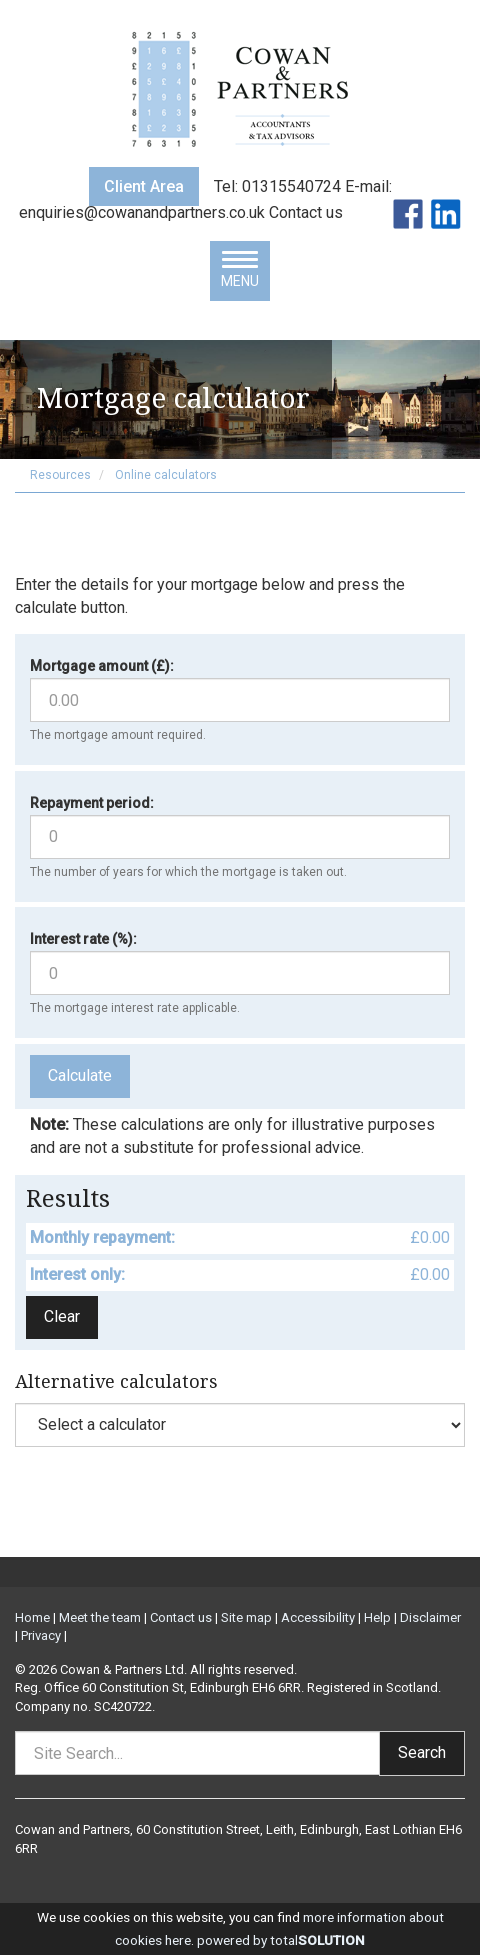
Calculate (80, 1075)
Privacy (41, 1635)
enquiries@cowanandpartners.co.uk (144, 212)
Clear (62, 1316)
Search (422, 1752)
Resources (60, 475)
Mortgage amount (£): (102, 666)
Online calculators (166, 475)
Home (32, 1617)
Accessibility (318, 1617)
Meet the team (100, 1617)
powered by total (281, 1940)
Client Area (144, 186)
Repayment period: (92, 803)
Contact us (308, 212)
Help (377, 1617)
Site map (246, 1617)
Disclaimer (430, 1617)
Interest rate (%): (83, 939)
